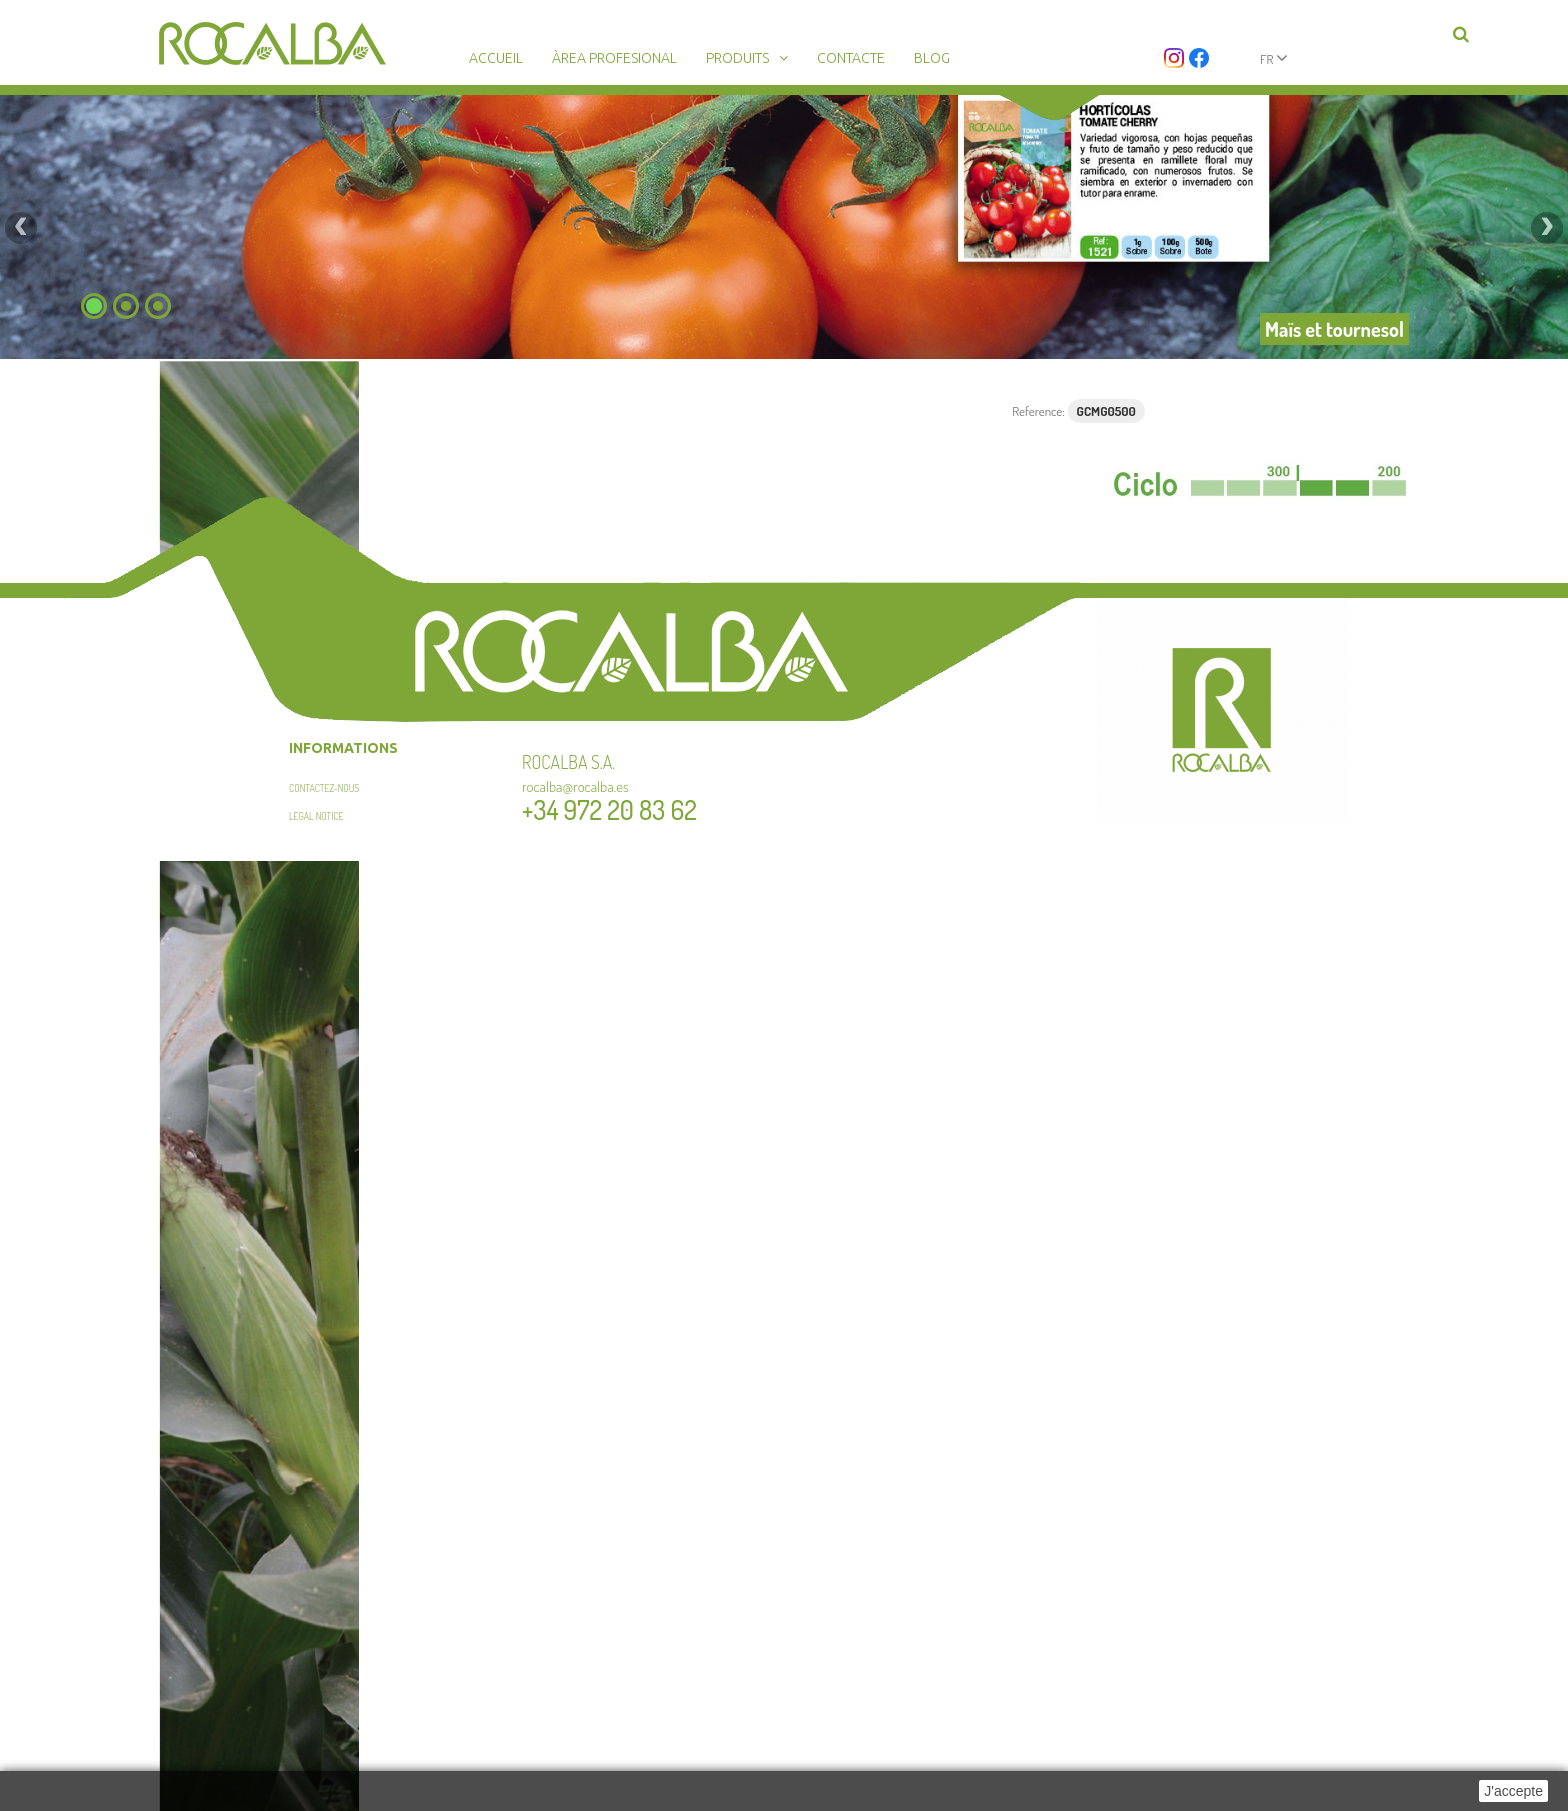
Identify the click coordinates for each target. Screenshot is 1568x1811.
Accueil (496, 58)
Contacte (851, 58)
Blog (932, 58)
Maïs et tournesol (1334, 329)
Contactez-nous (324, 788)
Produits (737, 58)
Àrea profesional (614, 58)
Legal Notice (316, 816)
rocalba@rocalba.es (575, 786)
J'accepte (1513, 1791)
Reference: (1038, 411)
